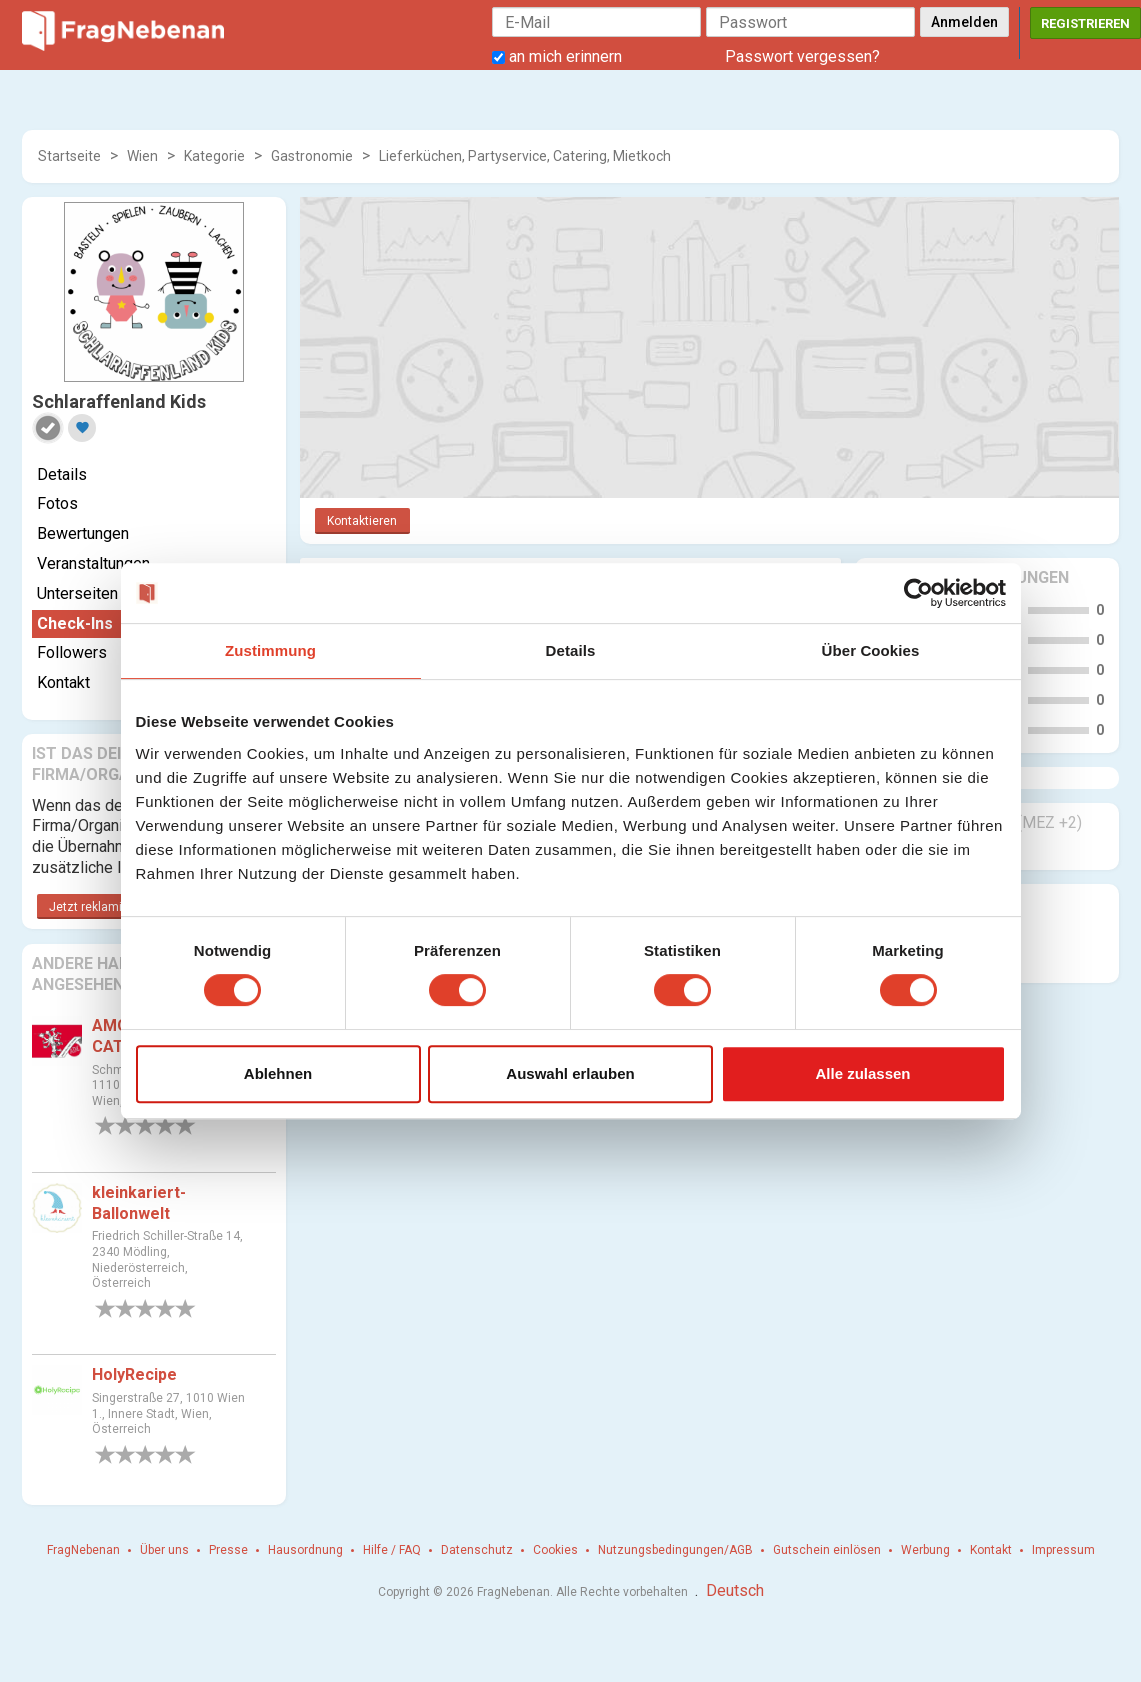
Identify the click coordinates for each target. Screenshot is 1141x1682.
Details (62, 474)
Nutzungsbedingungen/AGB (675, 1550)
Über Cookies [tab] (871, 650)
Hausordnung (305, 1550)
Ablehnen (278, 1073)
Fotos (57, 503)
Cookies (555, 1550)
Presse (228, 1550)
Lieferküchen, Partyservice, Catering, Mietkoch (525, 156)
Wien (142, 156)
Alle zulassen (862, 1073)
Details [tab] (571, 650)
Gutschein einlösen (827, 1550)
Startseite (69, 156)
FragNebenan (83, 1550)
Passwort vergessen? (802, 56)
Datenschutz (477, 1550)
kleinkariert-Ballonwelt (139, 1203)
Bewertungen (83, 533)
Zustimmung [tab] (270, 650)
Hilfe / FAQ (392, 1550)
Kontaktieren (362, 521)
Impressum (1063, 1550)
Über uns (164, 1550)
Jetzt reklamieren (98, 907)
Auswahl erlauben (570, 1073)
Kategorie (214, 156)
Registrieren (1085, 23)
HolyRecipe (134, 1374)
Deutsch (735, 1590)
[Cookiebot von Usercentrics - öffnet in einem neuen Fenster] (918, 593)
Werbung (925, 1550)
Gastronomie (312, 156)
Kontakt (991, 1550)
